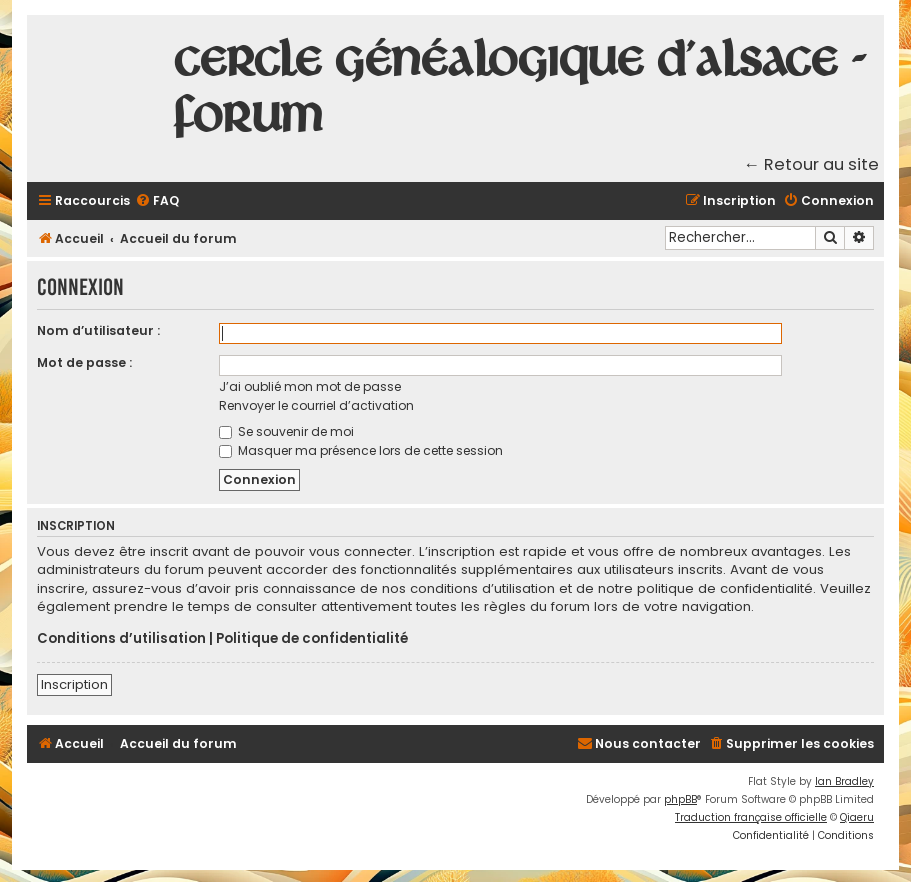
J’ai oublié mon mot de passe (310, 386)
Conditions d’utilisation (121, 639)
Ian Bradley (844, 781)
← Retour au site (812, 164)
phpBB (680, 799)
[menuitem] (157, 201)
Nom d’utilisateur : (98, 330)
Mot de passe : (84, 362)
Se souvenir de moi (286, 431)
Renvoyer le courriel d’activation (316, 405)
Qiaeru (857, 817)
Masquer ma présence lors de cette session (361, 450)
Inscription (74, 684)
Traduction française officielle (751, 817)
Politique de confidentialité (312, 639)
